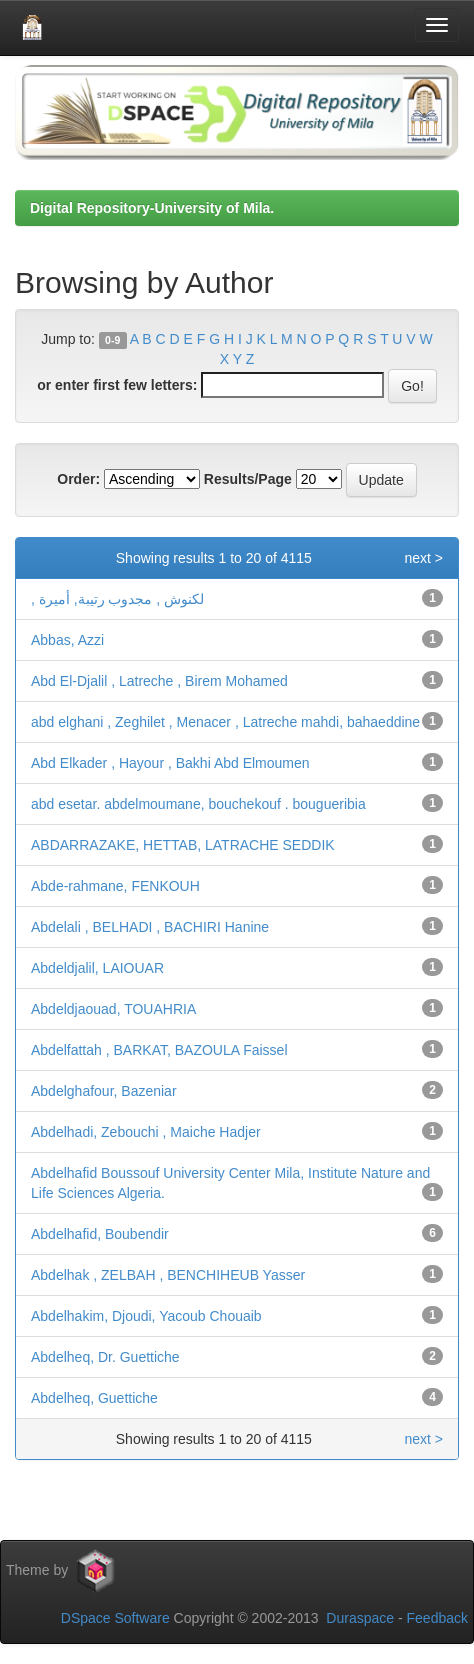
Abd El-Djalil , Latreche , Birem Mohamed (159, 681)
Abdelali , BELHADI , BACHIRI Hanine (150, 927)
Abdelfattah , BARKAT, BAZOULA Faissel (159, 1050)
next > (423, 558)
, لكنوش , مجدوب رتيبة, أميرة (117, 599)
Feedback (437, 1618)
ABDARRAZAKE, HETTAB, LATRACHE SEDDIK (183, 845)
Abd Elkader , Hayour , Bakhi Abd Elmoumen (170, 763)
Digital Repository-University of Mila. (152, 208)
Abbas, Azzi (67, 640)
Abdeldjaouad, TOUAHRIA (113, 1009)
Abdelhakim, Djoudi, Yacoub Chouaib (146, 1316)
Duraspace (360, 1618)
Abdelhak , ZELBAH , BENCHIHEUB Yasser (168, 1275)
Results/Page (248, 479)
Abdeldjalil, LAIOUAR (97, 968)
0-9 (112, 340)
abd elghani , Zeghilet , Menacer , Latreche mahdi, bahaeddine (225, 722)
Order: (78, 479)
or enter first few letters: (117, 385)
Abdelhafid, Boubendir (100, 1234)
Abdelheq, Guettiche (94, 1398)
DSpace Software (115, 1618)
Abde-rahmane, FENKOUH (115, 886)
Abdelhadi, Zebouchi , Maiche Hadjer (146, 1132)
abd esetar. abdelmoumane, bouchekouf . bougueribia (198, 804)
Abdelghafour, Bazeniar (104, 1091)
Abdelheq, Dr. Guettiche (105, 1357)
